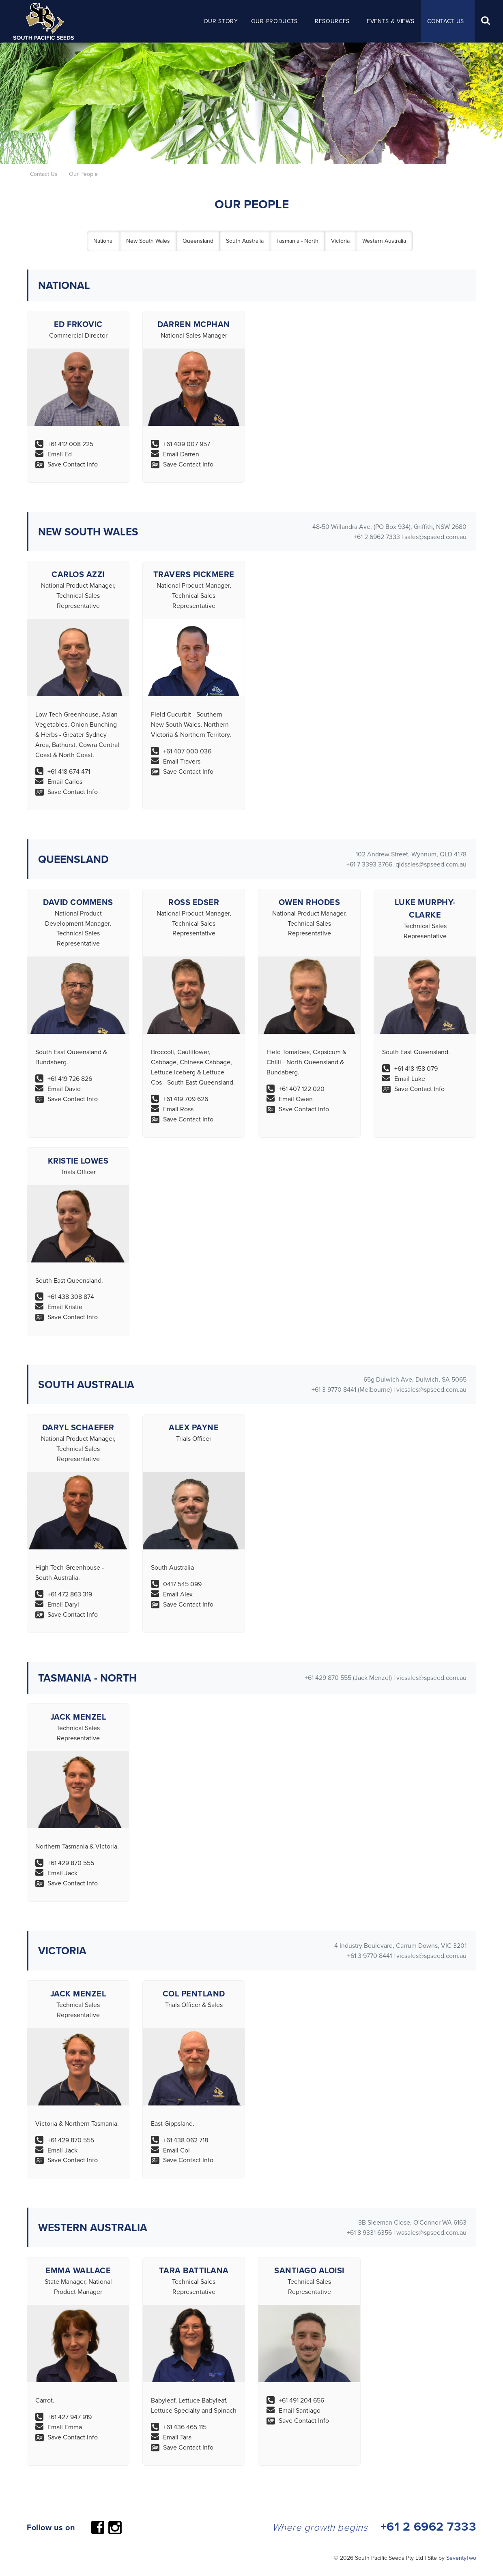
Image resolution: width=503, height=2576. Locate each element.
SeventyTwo (461, 2558)
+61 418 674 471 (68, 771)
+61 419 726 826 (69, 1078)
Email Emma (64, 2426)
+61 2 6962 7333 (428, 2526)
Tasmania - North (297, 241)
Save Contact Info (72, 464)
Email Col (176, 2150)
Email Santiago (299, 2410)
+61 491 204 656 (301, 2400)
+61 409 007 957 (186, 443)
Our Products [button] (274, 21)
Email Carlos (64, 781)
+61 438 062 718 (185, 2139)
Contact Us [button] (445, 21)
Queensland (198, 241)
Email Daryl (63, 1604)
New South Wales (148, 241)
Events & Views (390, 21)
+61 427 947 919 (69, 2416)
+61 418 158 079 (416, 1068)
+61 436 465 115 (184, 2426)
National (103, 241)
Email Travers (181, 761)
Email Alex (178, 1594)
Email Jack (62, 1872)
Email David (64, 1088)
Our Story (221, 21)
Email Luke (409, 1078)
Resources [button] (332, 21)
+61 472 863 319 (69, 1594)
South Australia (245, 241)
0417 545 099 (182, 1583)
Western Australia (384, 241)
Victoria (340, 241)
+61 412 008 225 (70, 443)
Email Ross (178, 1108)
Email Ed (59, 453)
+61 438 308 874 (70, 1296)
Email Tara (177, 2437)
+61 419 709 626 (185, 1098)
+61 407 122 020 (302, 1088)
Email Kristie (64, 1306)
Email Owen (296, 1098)
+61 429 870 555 (70, 1862)
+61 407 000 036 (187, 751)
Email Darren (181, 453)
